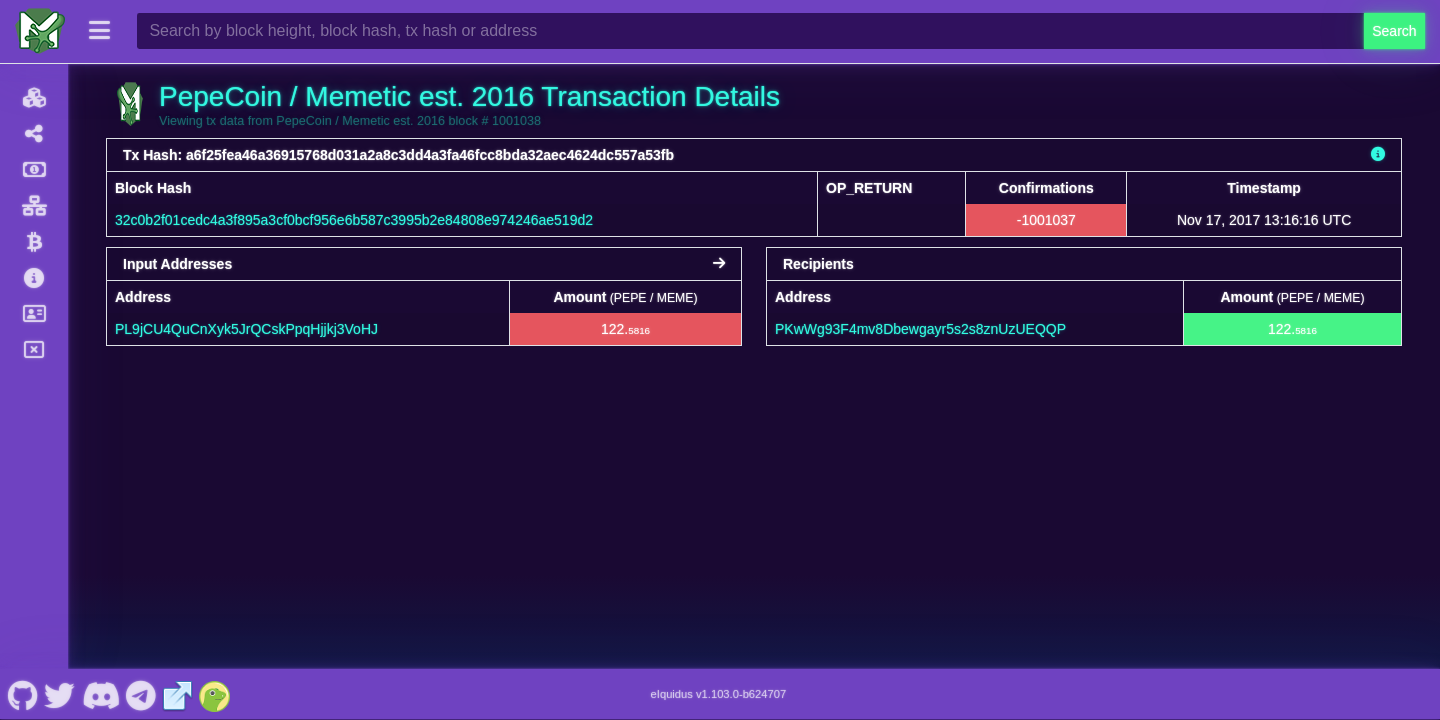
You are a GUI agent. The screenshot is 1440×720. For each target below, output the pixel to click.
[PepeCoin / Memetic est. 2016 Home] (40, 31)
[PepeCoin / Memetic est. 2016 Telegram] (141, 694)
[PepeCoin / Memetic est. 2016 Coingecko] (215, 694)
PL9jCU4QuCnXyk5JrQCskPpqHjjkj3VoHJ (246, 329)
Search (1394, 31)
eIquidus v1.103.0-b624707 (719, 694)
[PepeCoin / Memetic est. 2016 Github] (22, 694)
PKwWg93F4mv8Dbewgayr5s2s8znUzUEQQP (920, 329)
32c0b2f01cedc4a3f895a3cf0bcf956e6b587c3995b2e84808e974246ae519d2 (354, 220)
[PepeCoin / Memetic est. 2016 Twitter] (60, 694)
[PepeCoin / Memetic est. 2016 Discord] (100, 694)
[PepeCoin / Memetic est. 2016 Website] (178, 694)
